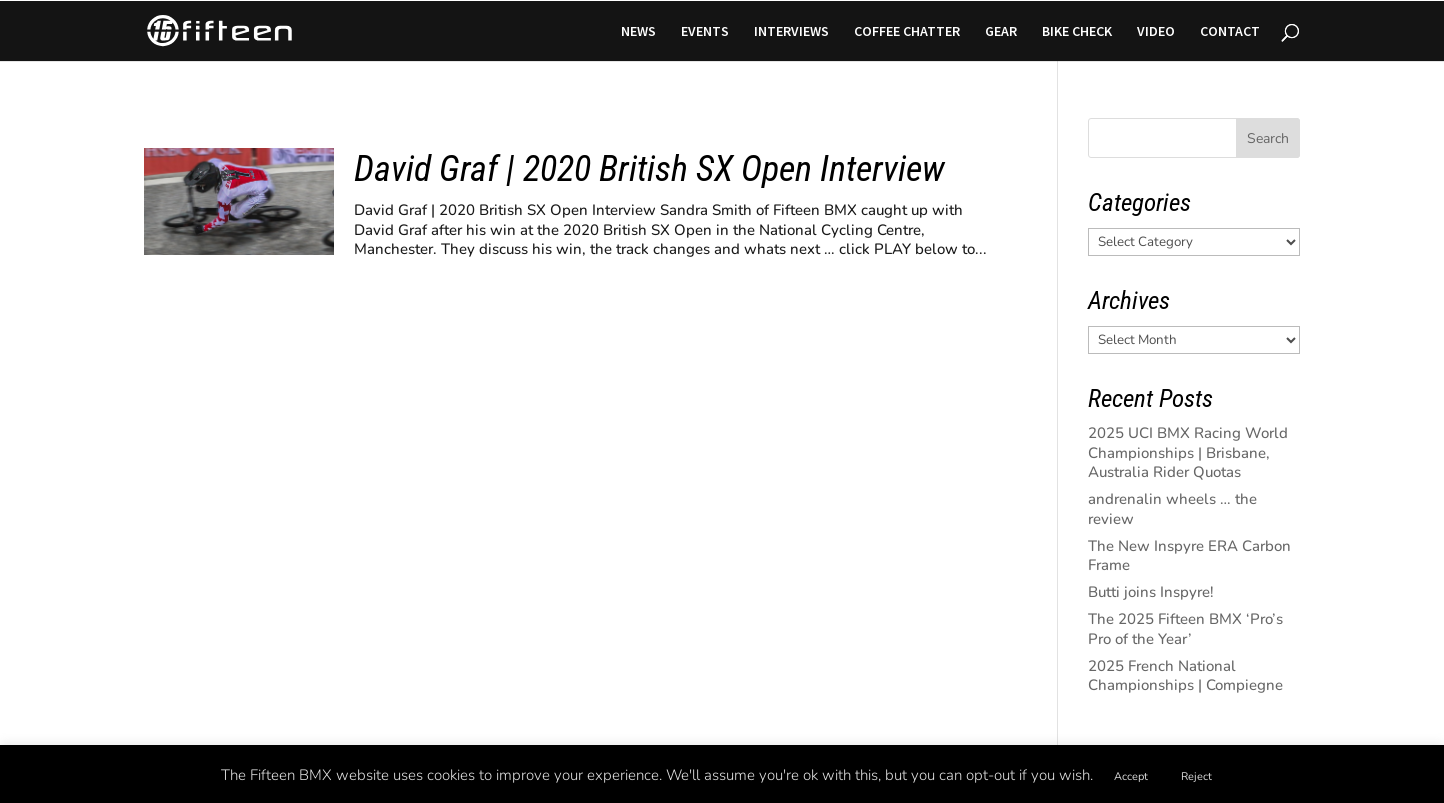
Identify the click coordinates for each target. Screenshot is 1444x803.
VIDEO (1156, 32)
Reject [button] (1196, 776)
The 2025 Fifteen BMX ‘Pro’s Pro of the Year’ (1185, 629)
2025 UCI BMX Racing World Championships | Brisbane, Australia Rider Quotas (1188, 452)
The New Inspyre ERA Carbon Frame (1189, 556)
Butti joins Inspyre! (1151, 592)
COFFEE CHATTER (907, 32)
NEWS (638, 32)
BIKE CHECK (1077, 32)
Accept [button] (1131, 776)
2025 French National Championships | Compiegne (1185, 676)
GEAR (1001, 32)
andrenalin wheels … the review (1172, 509)
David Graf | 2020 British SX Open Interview (649, 169)
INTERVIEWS (791, 32)
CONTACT (1230, 32)
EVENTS (705, 32)
